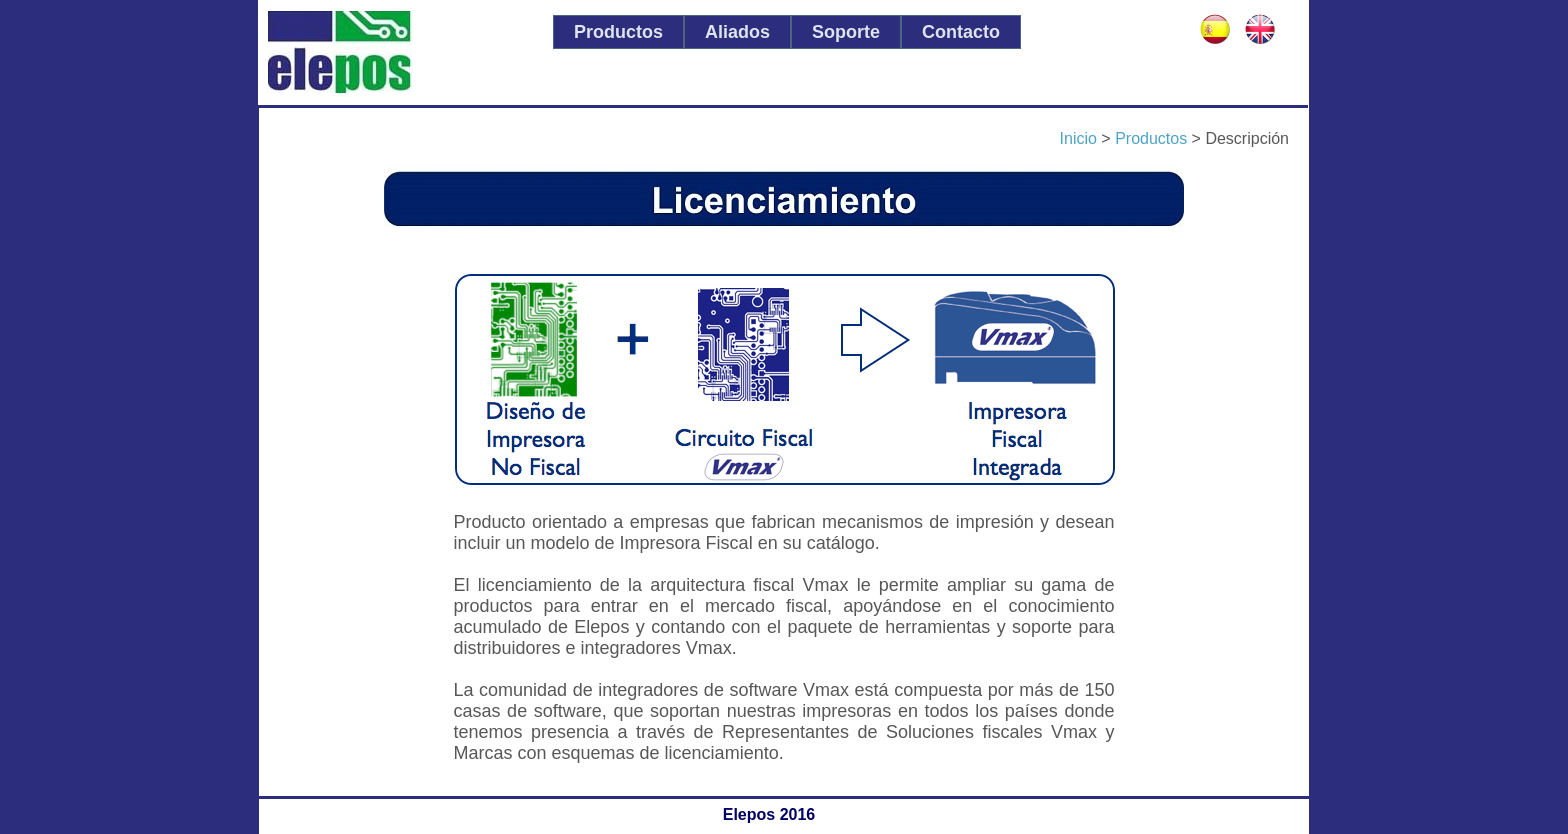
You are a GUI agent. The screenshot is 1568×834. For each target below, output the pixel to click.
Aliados (737, 32)
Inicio (1078, 138)
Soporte (846, 32)
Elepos (398, 54)
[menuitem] (618, 32)
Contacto (961, 32)
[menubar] (787, 32)
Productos (618, 32)
